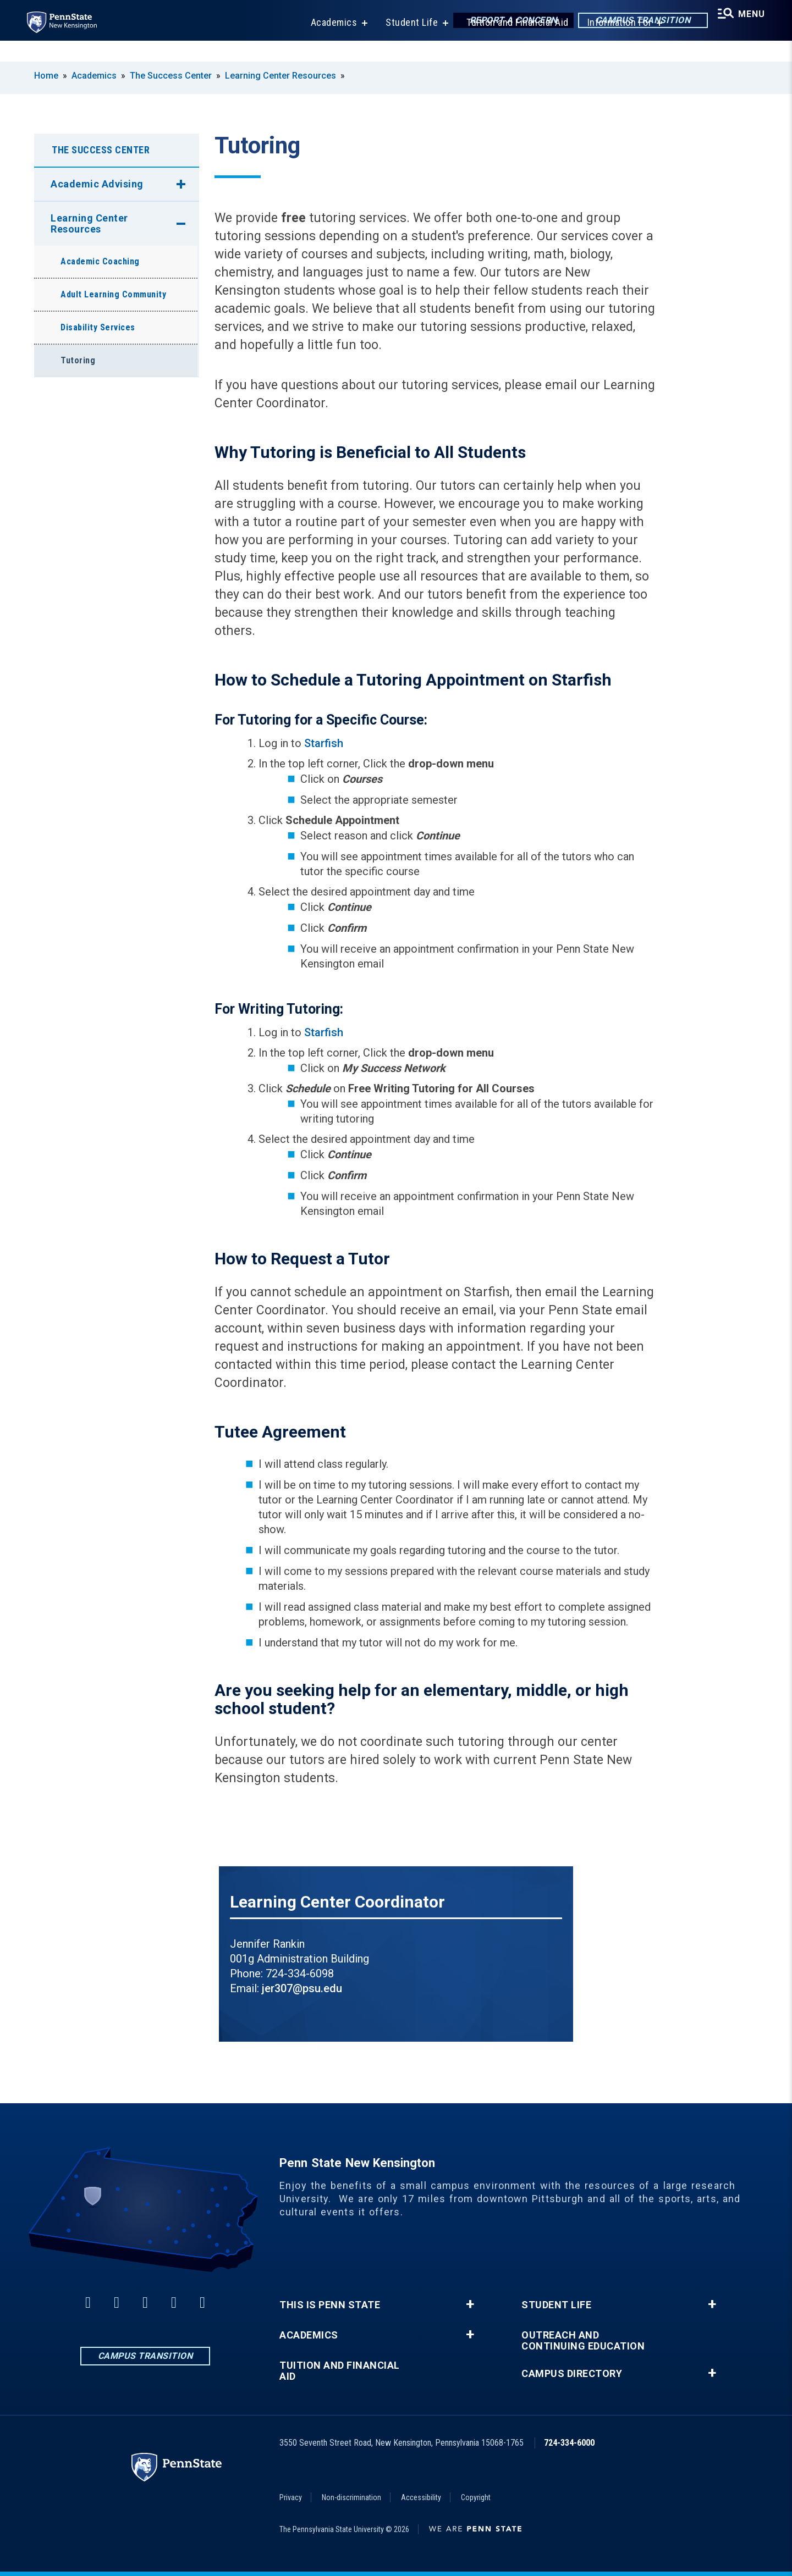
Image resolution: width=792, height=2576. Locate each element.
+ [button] (470, 2304)
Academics (327, 43)
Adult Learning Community (113, 294)
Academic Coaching (100, 261)
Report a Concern (503, 21)
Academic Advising (97, 184)
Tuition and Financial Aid (510, 43)
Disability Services (98, 327)
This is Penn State (329, 2304)
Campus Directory (571, 2373)
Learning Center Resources (280, 75)
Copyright (476, 2497)
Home (46, 75)
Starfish (323, 743)
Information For (612, 43)
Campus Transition (633, 21)
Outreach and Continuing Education (583, 2341)
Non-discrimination (351, 2497)
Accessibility (421, 2497)
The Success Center (171, 75)
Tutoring (78, 360)
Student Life (404, 43)
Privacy (290, 2497)
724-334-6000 (569, 2442)
